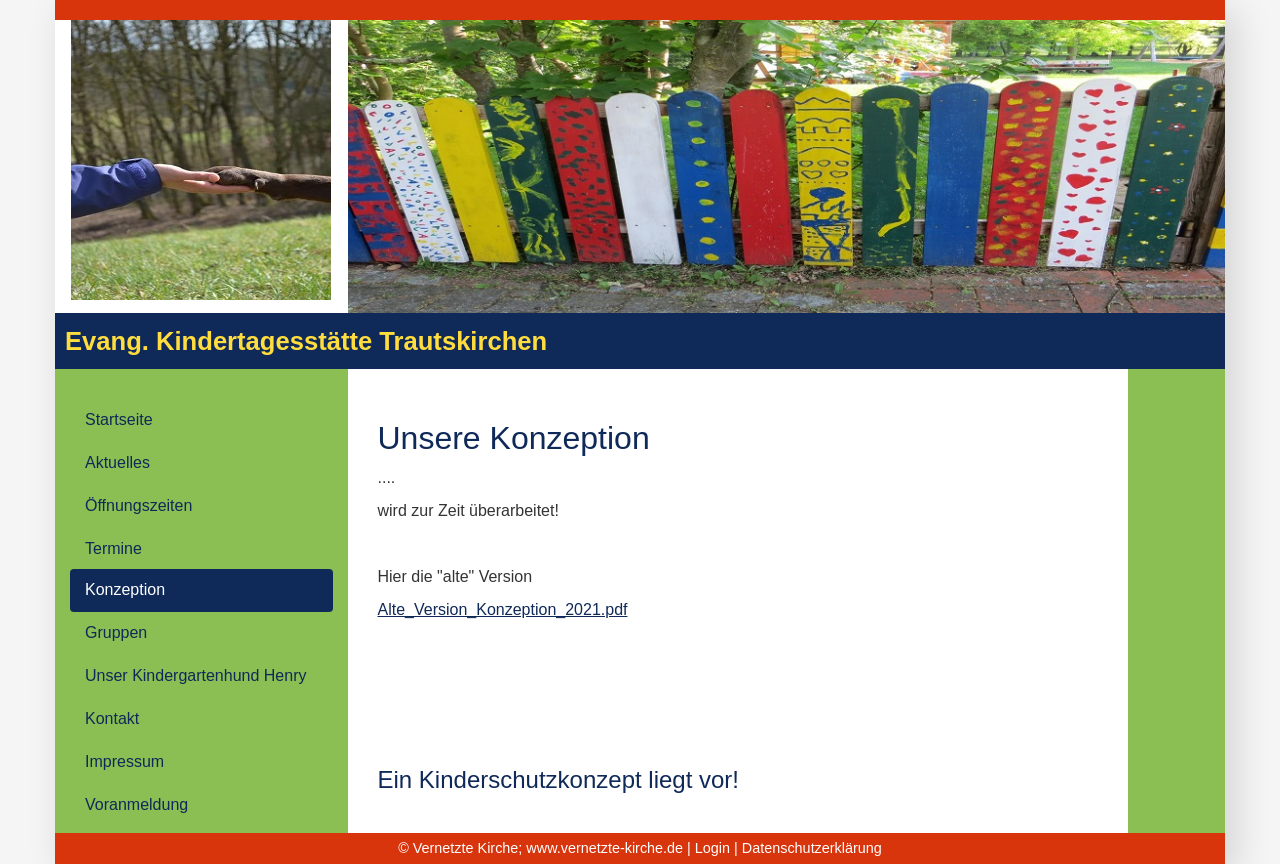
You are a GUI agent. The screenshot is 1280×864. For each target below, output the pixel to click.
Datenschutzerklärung (812, 848)
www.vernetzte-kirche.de (604, 848)
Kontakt (112, 718)
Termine (113, 548)
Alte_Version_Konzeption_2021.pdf (503, 609)
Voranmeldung (136, 804)
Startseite (119, 419)
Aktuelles (117, 462)
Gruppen (116, 632)
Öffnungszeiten (138, 505)
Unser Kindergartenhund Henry (195, 675)
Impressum (124, 761)
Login (712, 848)
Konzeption (125, 589)
